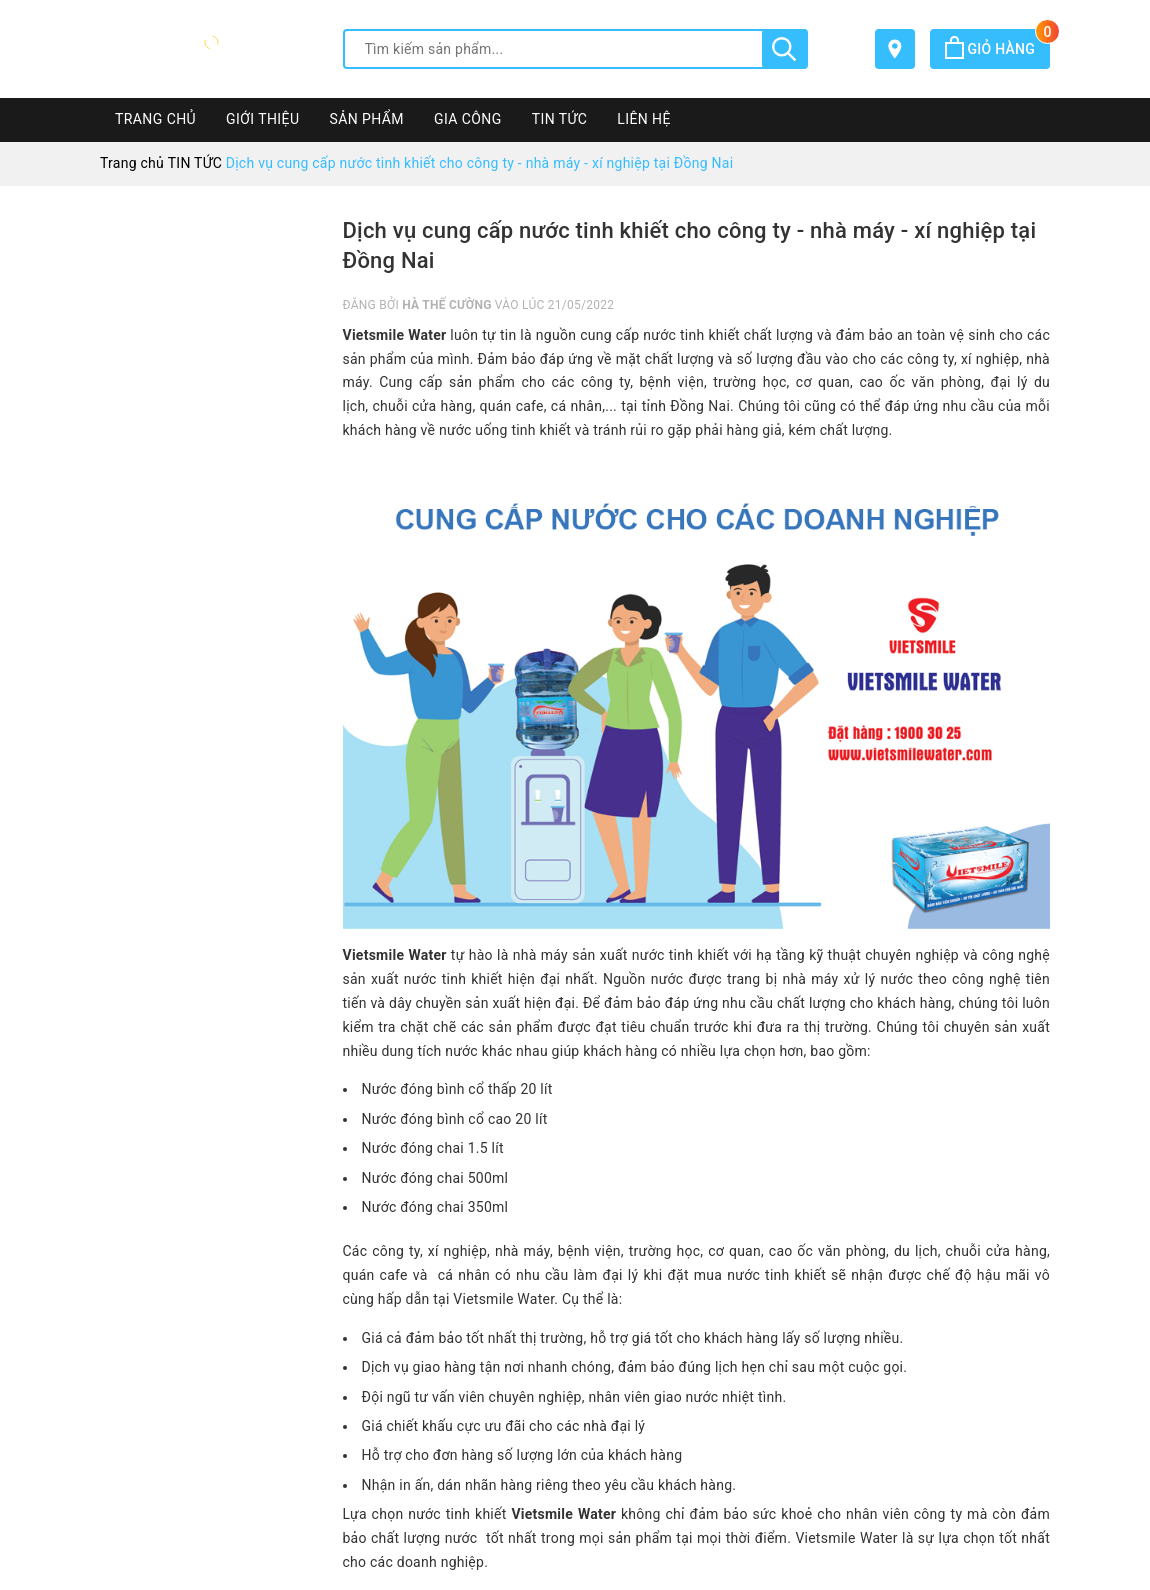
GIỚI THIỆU (262, 119)
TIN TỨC (560, 119)
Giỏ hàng (997, 49)
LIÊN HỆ (644, 119)
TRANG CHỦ (155, 119)
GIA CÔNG (468, 119)
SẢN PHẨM (366, 119)
